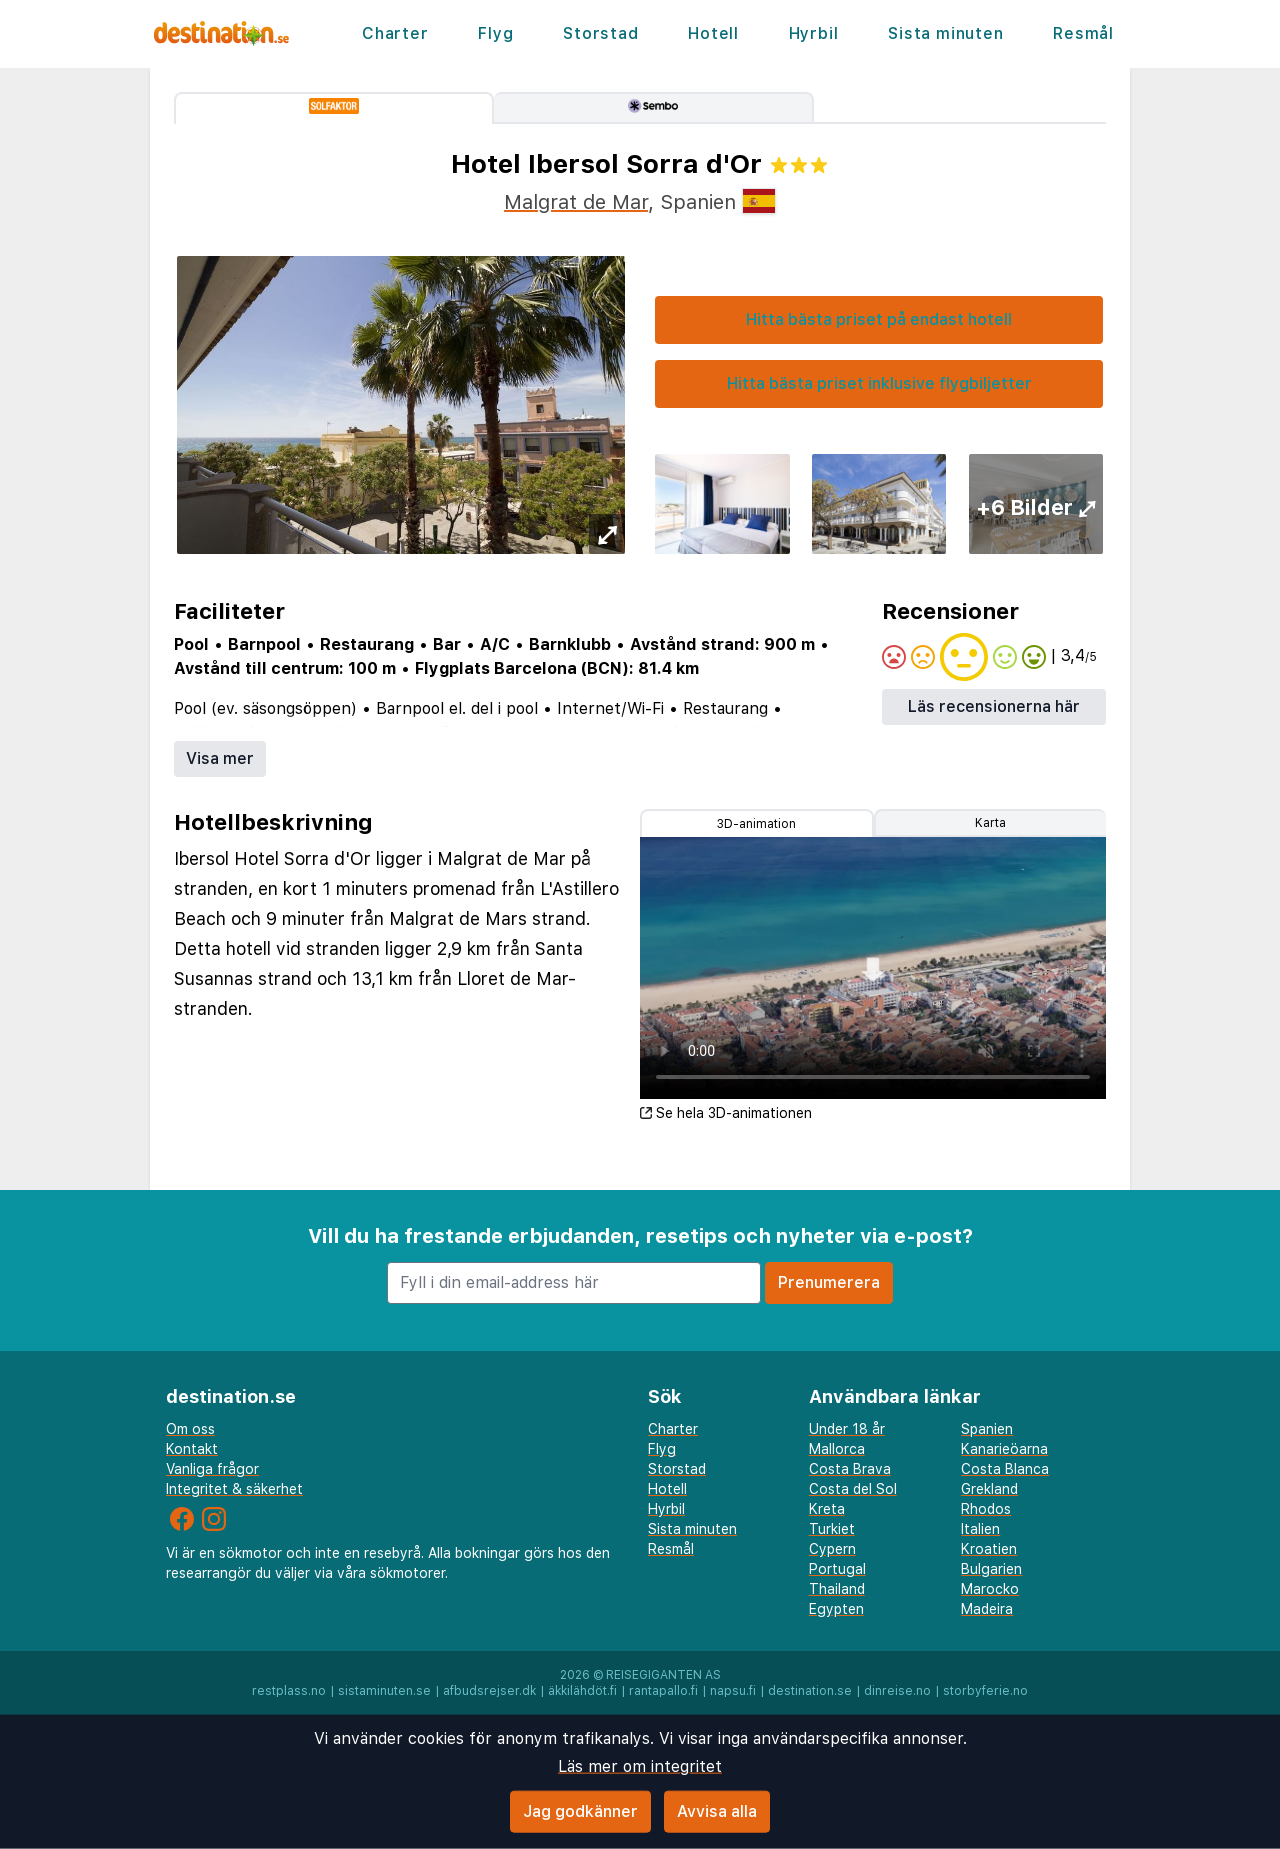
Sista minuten (945, 33)
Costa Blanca (1005, 1469)
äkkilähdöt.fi (582, 1691)
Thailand (837, 1589)
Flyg (495, 33)
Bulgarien (991, 1569)
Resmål (1083, 33)
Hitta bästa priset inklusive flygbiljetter (879, 383)
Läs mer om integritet (640, 1766)
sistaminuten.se (384, 1691)
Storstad (600, 33)
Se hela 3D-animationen (726, 1113)
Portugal (837, 1569)
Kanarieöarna (1004, 1449)
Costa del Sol (853, 1489)
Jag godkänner (580, 1811)
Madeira (987, 1609)
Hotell (713, 33)
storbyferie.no (985, 1691)
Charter (395, 33)
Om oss (190, 1429)
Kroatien (989, 1549)
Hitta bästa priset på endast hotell (879, 319)
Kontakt (192, 1449)
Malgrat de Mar (576, 202)
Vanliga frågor (212, 1469)
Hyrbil (814, 33)
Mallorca (837, 1449)
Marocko (990, 1589)
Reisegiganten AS (663, 1675)
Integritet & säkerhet (234, 1489)
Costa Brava (850, 1469)
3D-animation (756, 824)
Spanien (987, 1429)
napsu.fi (733, 1691)
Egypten (836, 1609)
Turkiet (832, 1529)
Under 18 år (847, 1429)
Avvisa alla (717, 1811)
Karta (990, 823)
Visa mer (220, 758)
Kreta (827, 1509)
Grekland (989, 1489)
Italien (980, 1529)
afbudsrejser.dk (489, 1691)
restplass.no (289, 1691)
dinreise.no (897, 1691)
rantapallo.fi (663, 1691)
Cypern (832, 1549)
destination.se (810, 1691)
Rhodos (986, 1509)
